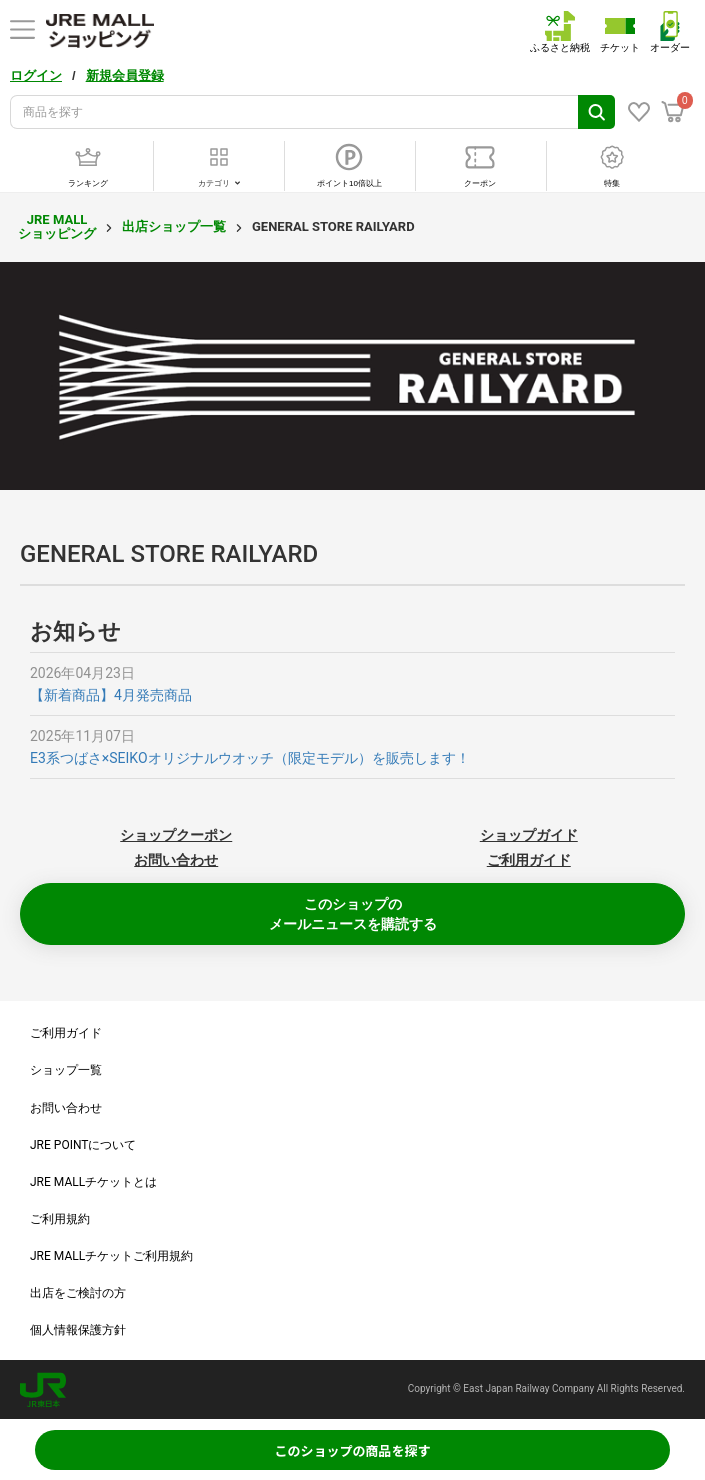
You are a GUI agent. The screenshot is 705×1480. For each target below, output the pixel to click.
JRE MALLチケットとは (93, 1182)
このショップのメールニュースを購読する (353, 914)
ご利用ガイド (529, 860)
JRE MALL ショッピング (57, 226)
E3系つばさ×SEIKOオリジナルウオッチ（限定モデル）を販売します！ (250, 758)
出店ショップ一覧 (174, 226)
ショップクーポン (176, 835)
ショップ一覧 (66, 1070)
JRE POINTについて (83, 1145)
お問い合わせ (176, 860)
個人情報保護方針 (78, 1330)
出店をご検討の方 (78, 1293)
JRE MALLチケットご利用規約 (111, 1256)
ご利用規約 (60, 1219)
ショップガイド (529, 835)
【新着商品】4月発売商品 (111, 695)
